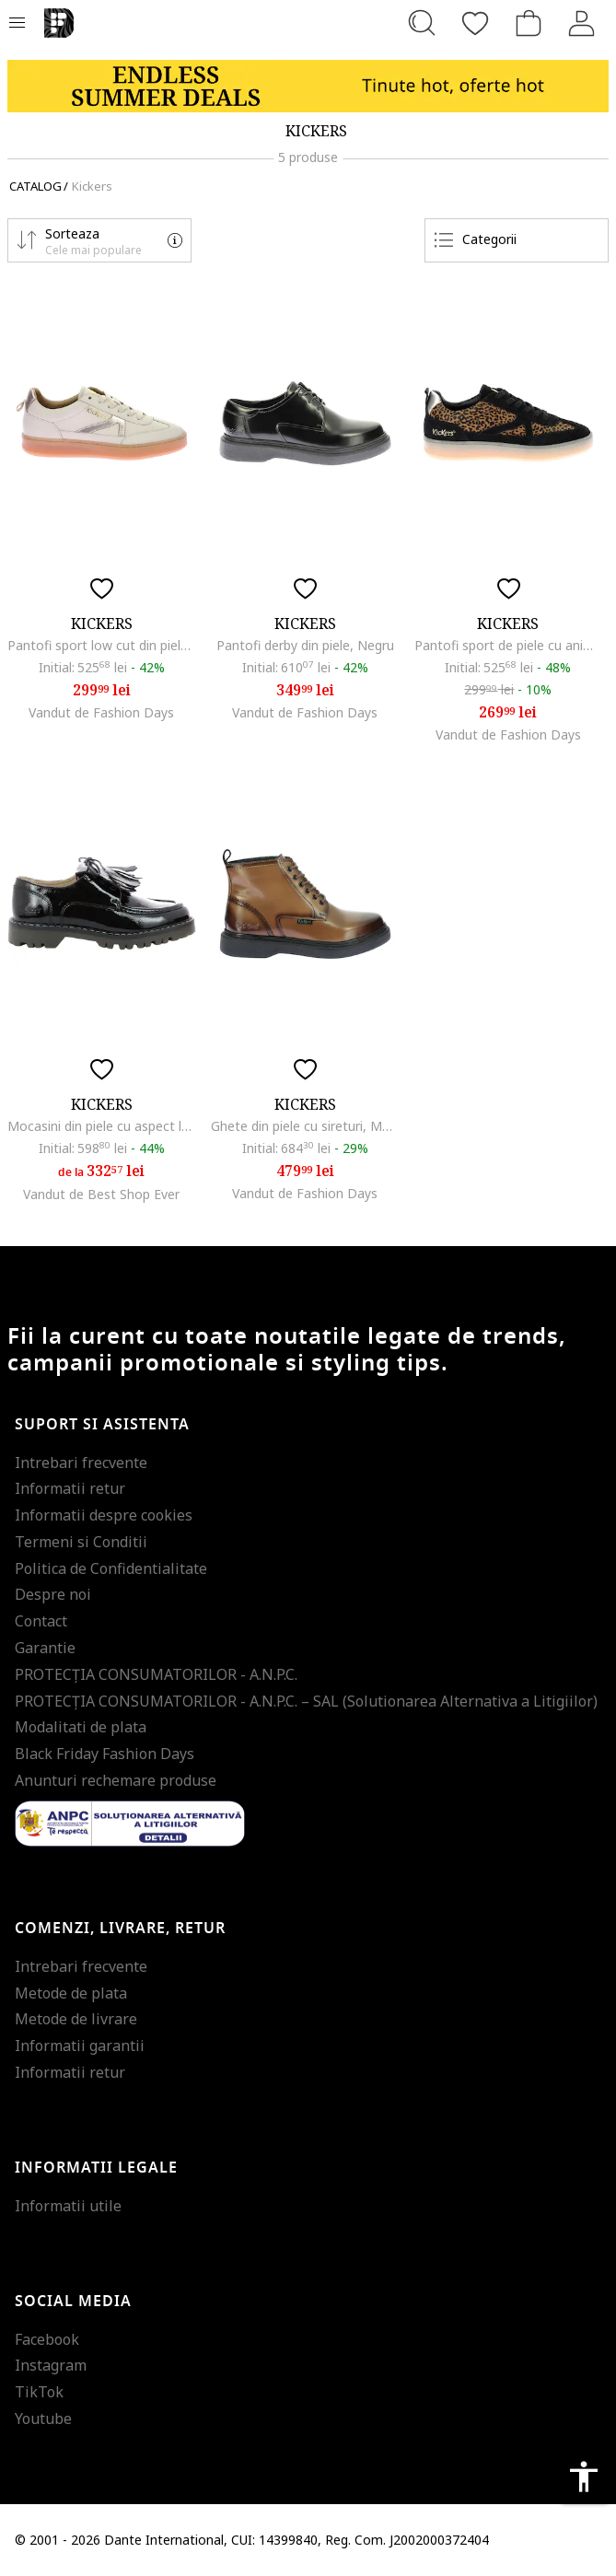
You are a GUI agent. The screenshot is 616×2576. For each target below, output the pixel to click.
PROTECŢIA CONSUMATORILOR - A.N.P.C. (156, 1674)
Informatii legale (96, 2168)
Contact (41, 1621)
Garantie (45, 1648)
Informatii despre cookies (103, 1515)
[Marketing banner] (308, 86)
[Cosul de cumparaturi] (528, 23)
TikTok (39, 2392)
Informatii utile (68, 2206)
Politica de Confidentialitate (111, 1568)
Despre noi (53, 1594)
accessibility (583, 2476)
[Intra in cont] (582, 23)
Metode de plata (71, 1993)
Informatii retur (70, 1488)
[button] (99, 240)
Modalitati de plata (80, 1727)
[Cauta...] (421, 23)
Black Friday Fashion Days (104, 1753)
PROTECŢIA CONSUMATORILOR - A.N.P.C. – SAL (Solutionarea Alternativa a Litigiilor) (306, 1701)
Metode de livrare (76, 2019)
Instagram (51, 2365)
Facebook (47, 2339)
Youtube (43, 2418)
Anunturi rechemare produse (115, 1780)
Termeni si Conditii (81, 1542)
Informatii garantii (80, 2045)
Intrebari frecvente (81, 1462)
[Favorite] (475, 23)
